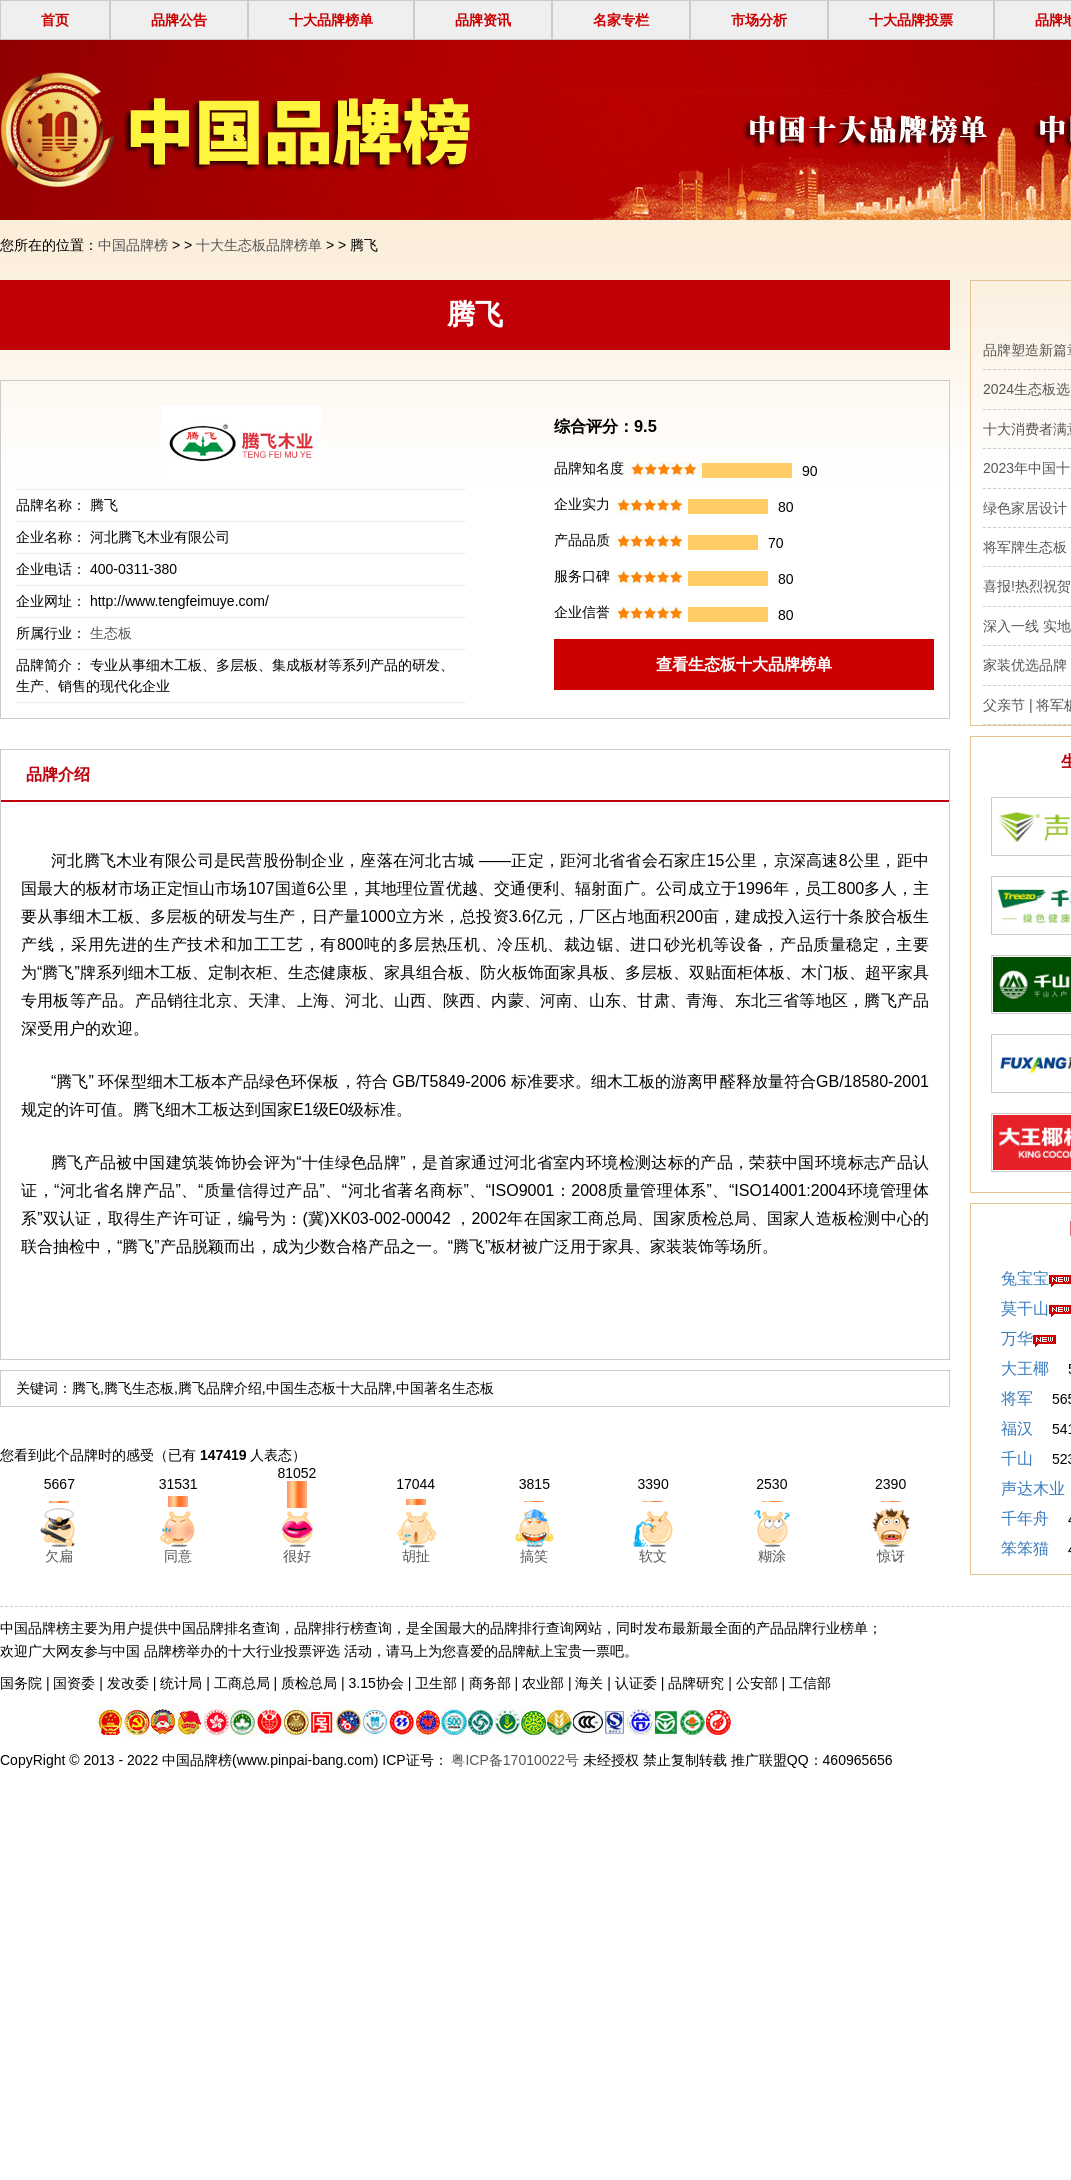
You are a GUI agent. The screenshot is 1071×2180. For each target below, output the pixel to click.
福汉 (1017, 1428)
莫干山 (1025, 1308)
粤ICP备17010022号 (514, 1760)
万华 (1017, 1338)
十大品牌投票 (911, 20)
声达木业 (1033, 1488)
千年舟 (1025, 1518)
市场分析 (759, 20)
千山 (1017, 1458)
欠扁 (59, 1556)
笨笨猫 (1025, 1548)
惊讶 (891, 1556)
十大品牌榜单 (331, 20)
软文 (653, 1556)
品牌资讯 (483, 20)
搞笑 (534, 1556)
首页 (55, 20)
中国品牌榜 (133, 245)
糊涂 (772, 1556)
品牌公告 (179, 20)
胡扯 (416, 1556)
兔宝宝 (1025, 1278)
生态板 (111, 633)
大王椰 (1025, 1368)
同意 (178, 1556)
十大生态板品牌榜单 (259, 245)
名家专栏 (621, 20)
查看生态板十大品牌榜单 (744, 664)
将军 (1017, 1398)
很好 (297, 1556)
